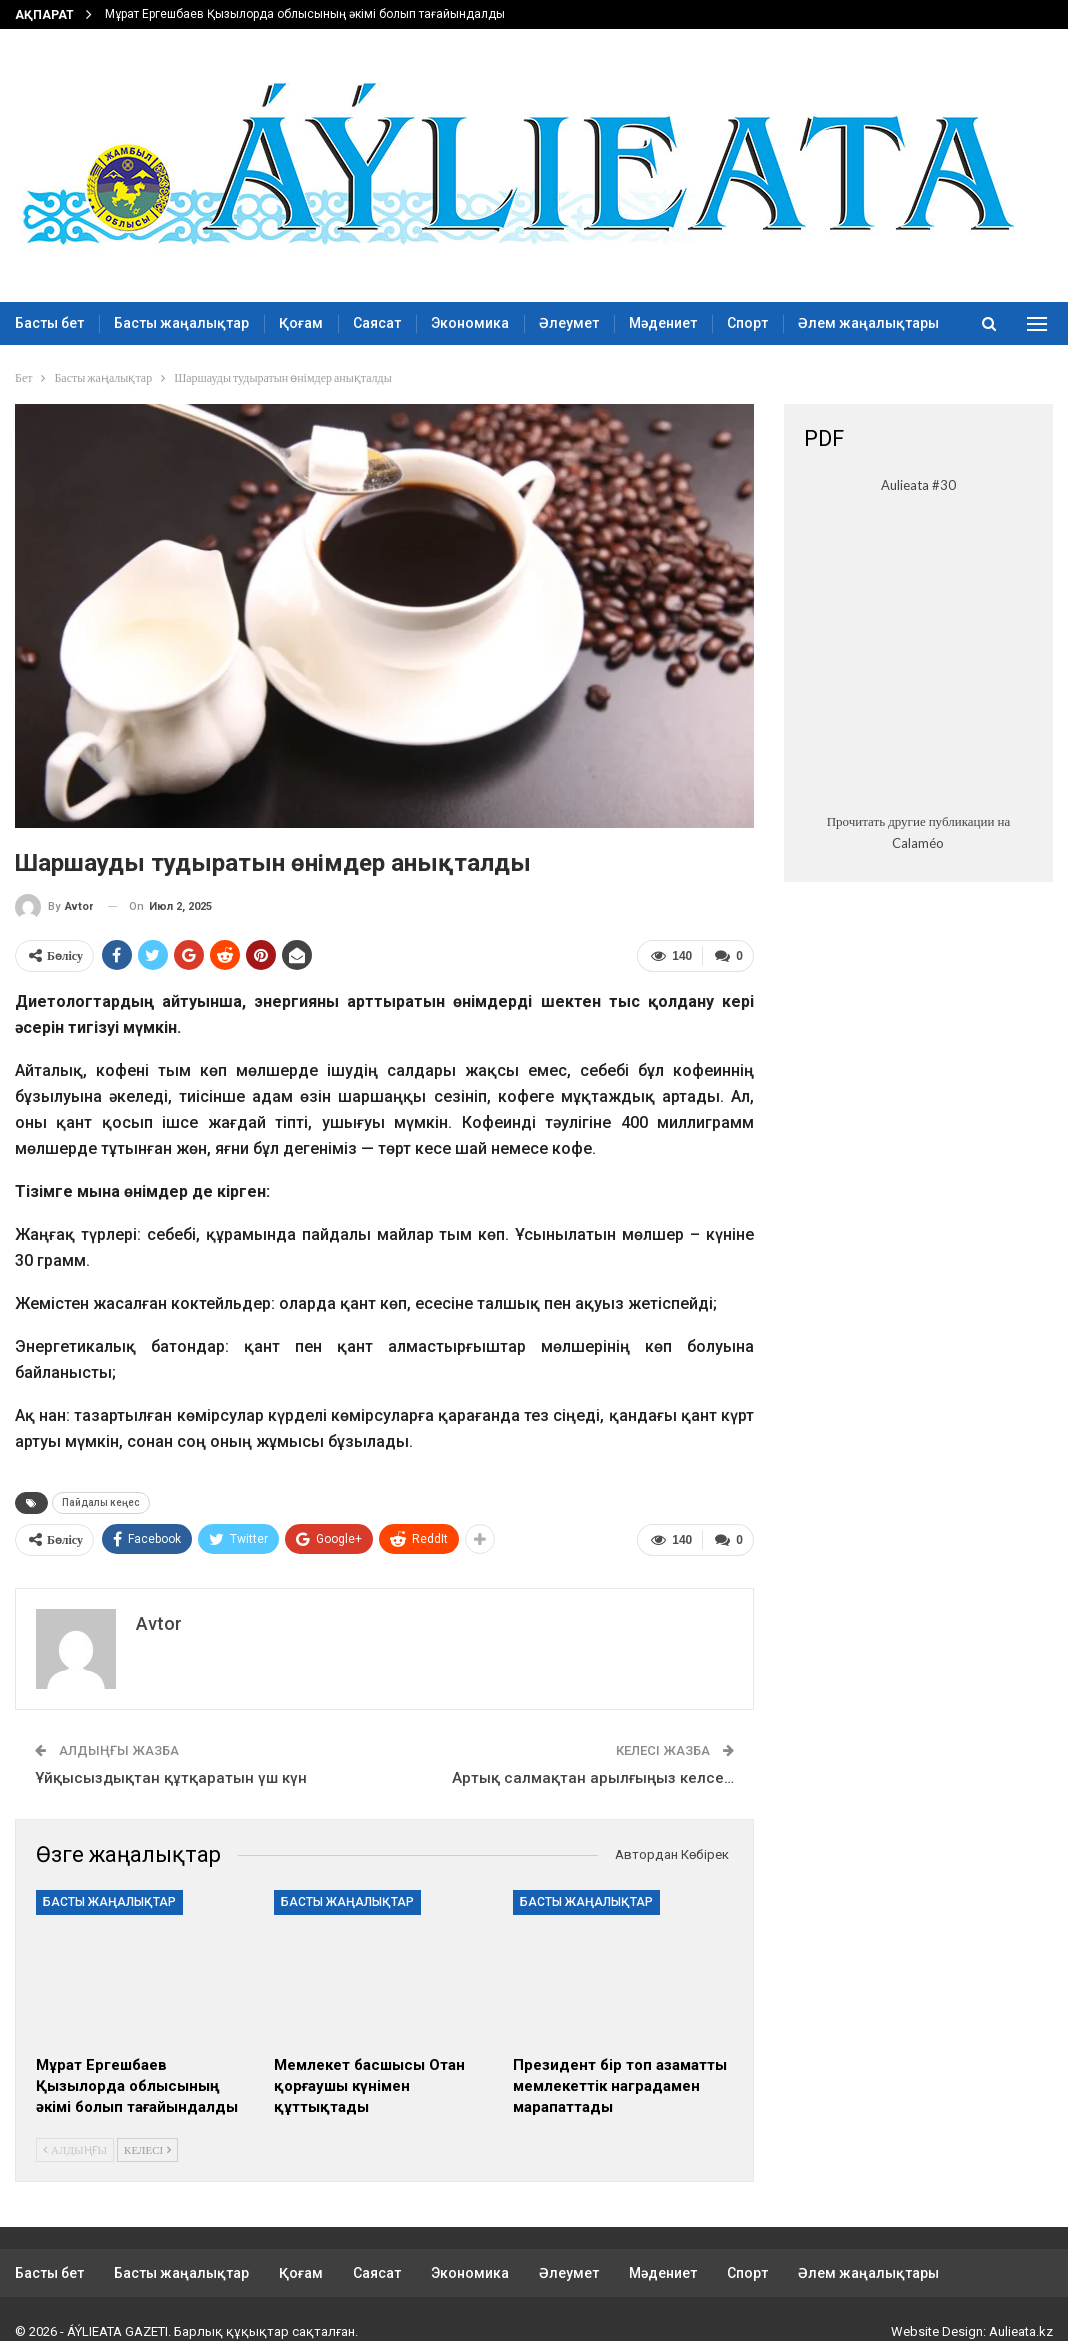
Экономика (470, 323)
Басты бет (49, 323)
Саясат (377, 323)
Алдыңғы (75, 2148)
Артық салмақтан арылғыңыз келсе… (593, 1778)
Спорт (747, 323)
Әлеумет (569, 323)
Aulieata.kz (1021, 2331)
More (815, 323)
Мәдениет (663, 323)
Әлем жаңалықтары (868, 2273)
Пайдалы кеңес (101, 1502)
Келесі (147, 2148)
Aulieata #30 (918, 485)
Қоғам (301, 323)
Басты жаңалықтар (181, 323)
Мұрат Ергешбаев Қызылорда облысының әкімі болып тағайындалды (305, 14)
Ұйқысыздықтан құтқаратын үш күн (171, 1778)
